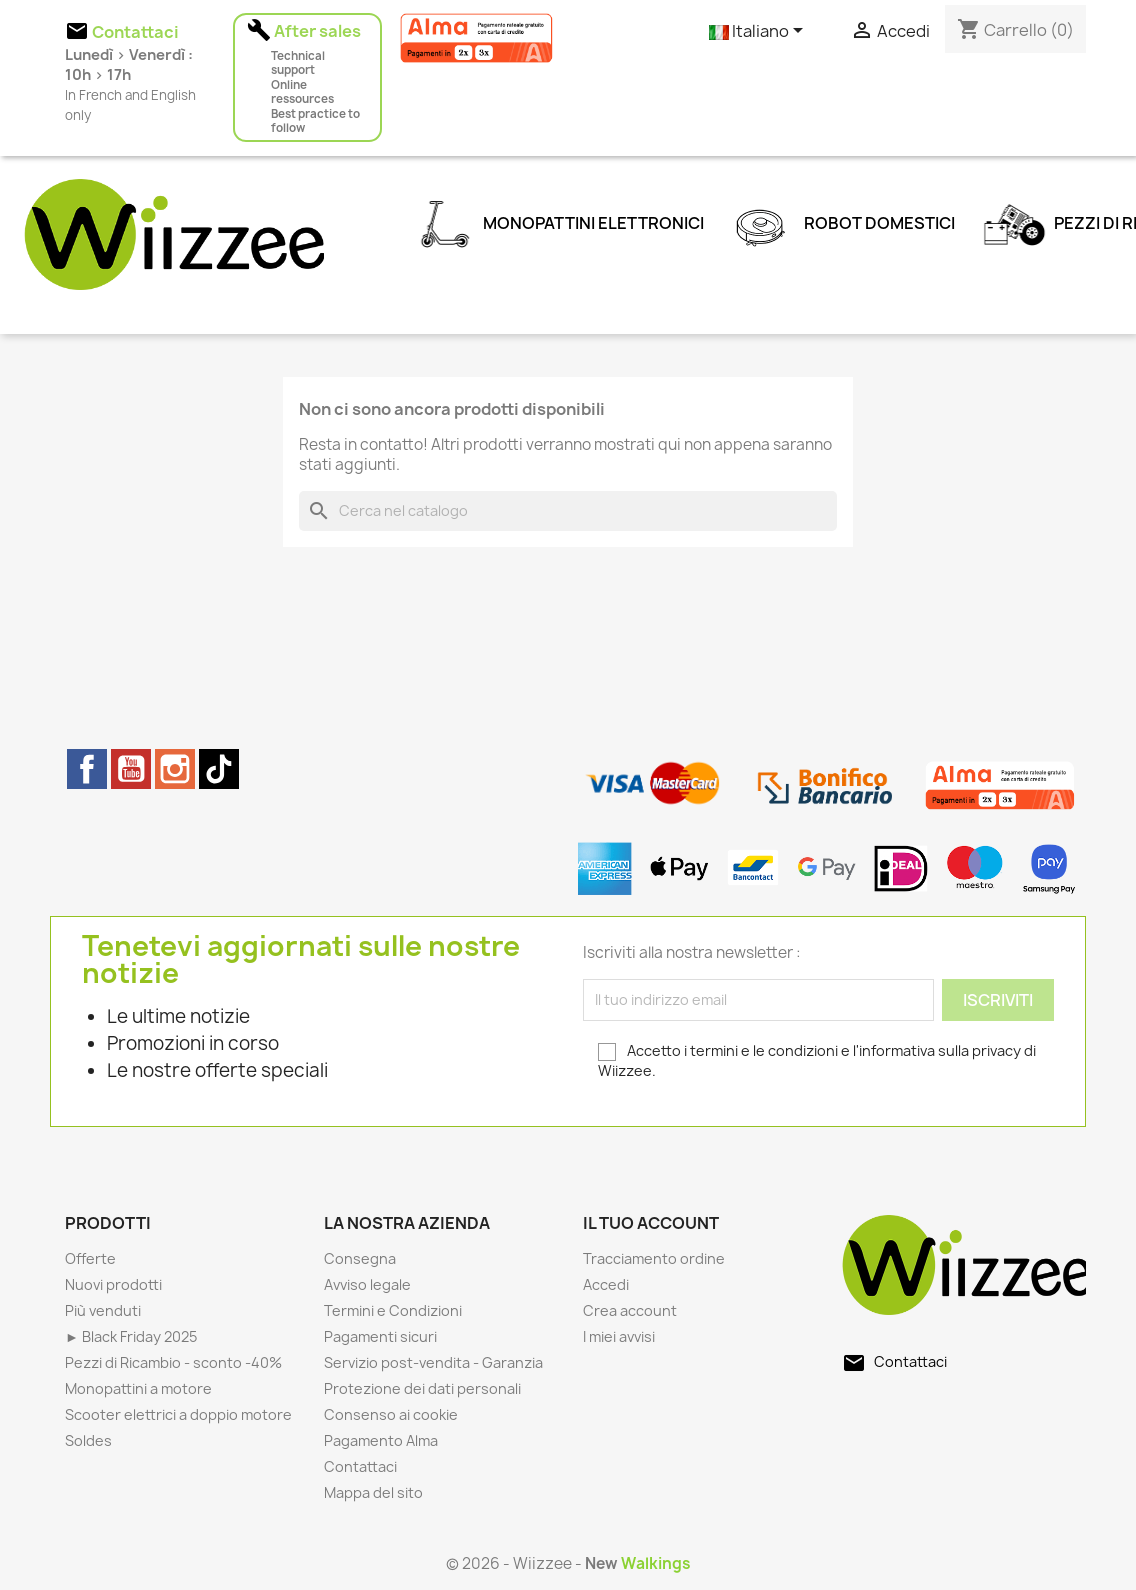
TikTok (219, 769)
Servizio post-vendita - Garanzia (433, 1362)
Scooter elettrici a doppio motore (178, 1414)
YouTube (131, 769)
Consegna (360, 1258)
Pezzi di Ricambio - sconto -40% (173, 1362)
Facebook (87, 769)
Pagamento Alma (381, 1440)
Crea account (630, 1310)
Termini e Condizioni (393, 1310)
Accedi (606, 1284)
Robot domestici (839, 219)
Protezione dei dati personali (422, 1388)
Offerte (90, 1258)
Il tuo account (651, 1223)
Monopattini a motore (138, 1388)
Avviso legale (367, 1284)
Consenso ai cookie (391, 1414)
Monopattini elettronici (554, 219)
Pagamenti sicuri (380, 1336)
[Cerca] (568, 511)
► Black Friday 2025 (131, 1336)
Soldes (88, 1440)
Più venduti (103, 1310)
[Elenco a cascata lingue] (759, 32)
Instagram (175, 769)
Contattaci (360, 1466)
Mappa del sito (373, 1492)
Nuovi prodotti (113, 1284)
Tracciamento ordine (654, 1258)
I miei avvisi (619, 1336)
